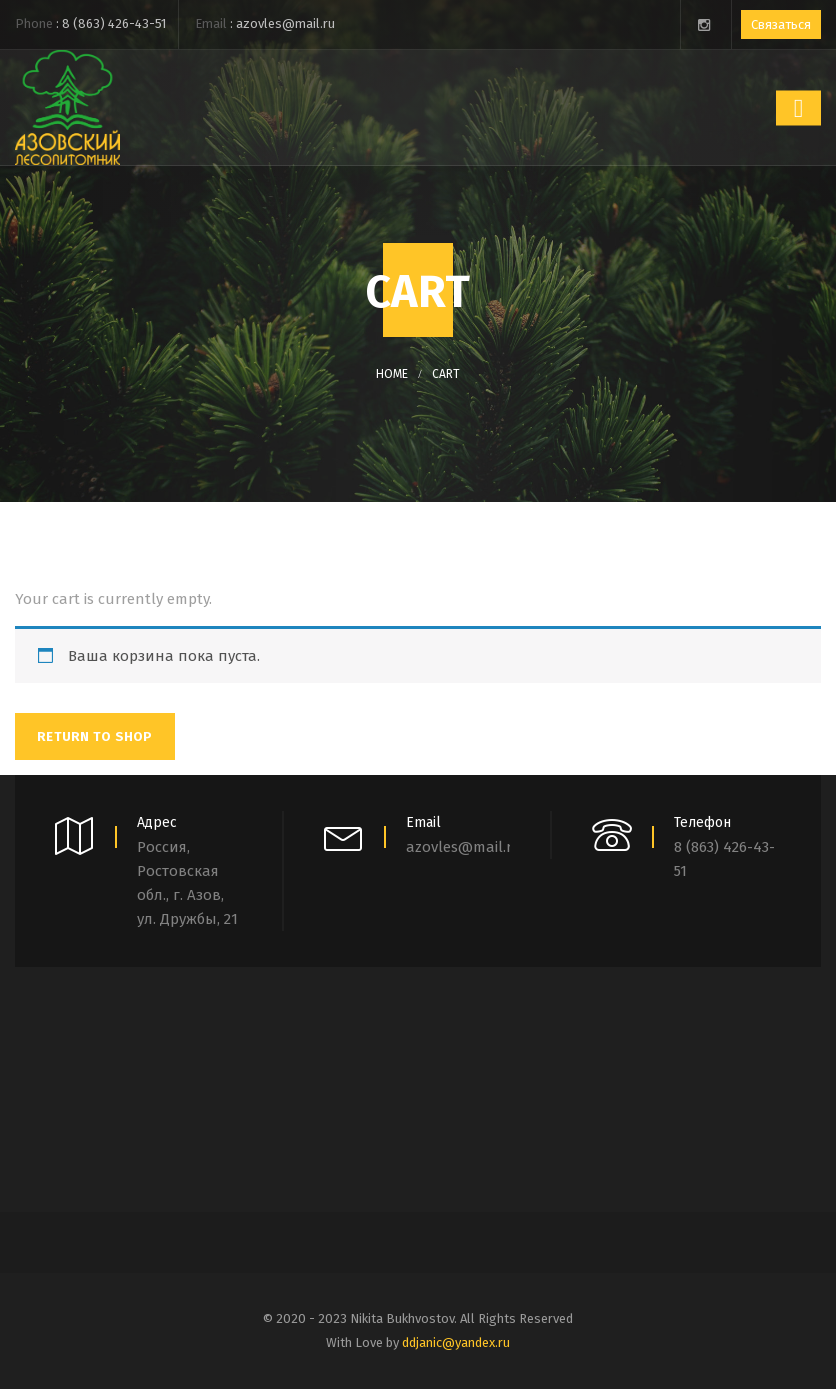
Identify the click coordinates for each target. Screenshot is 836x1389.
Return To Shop (95, 736)
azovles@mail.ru (285, 23)
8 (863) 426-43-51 (114, 23)
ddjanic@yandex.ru (456, 1342)
